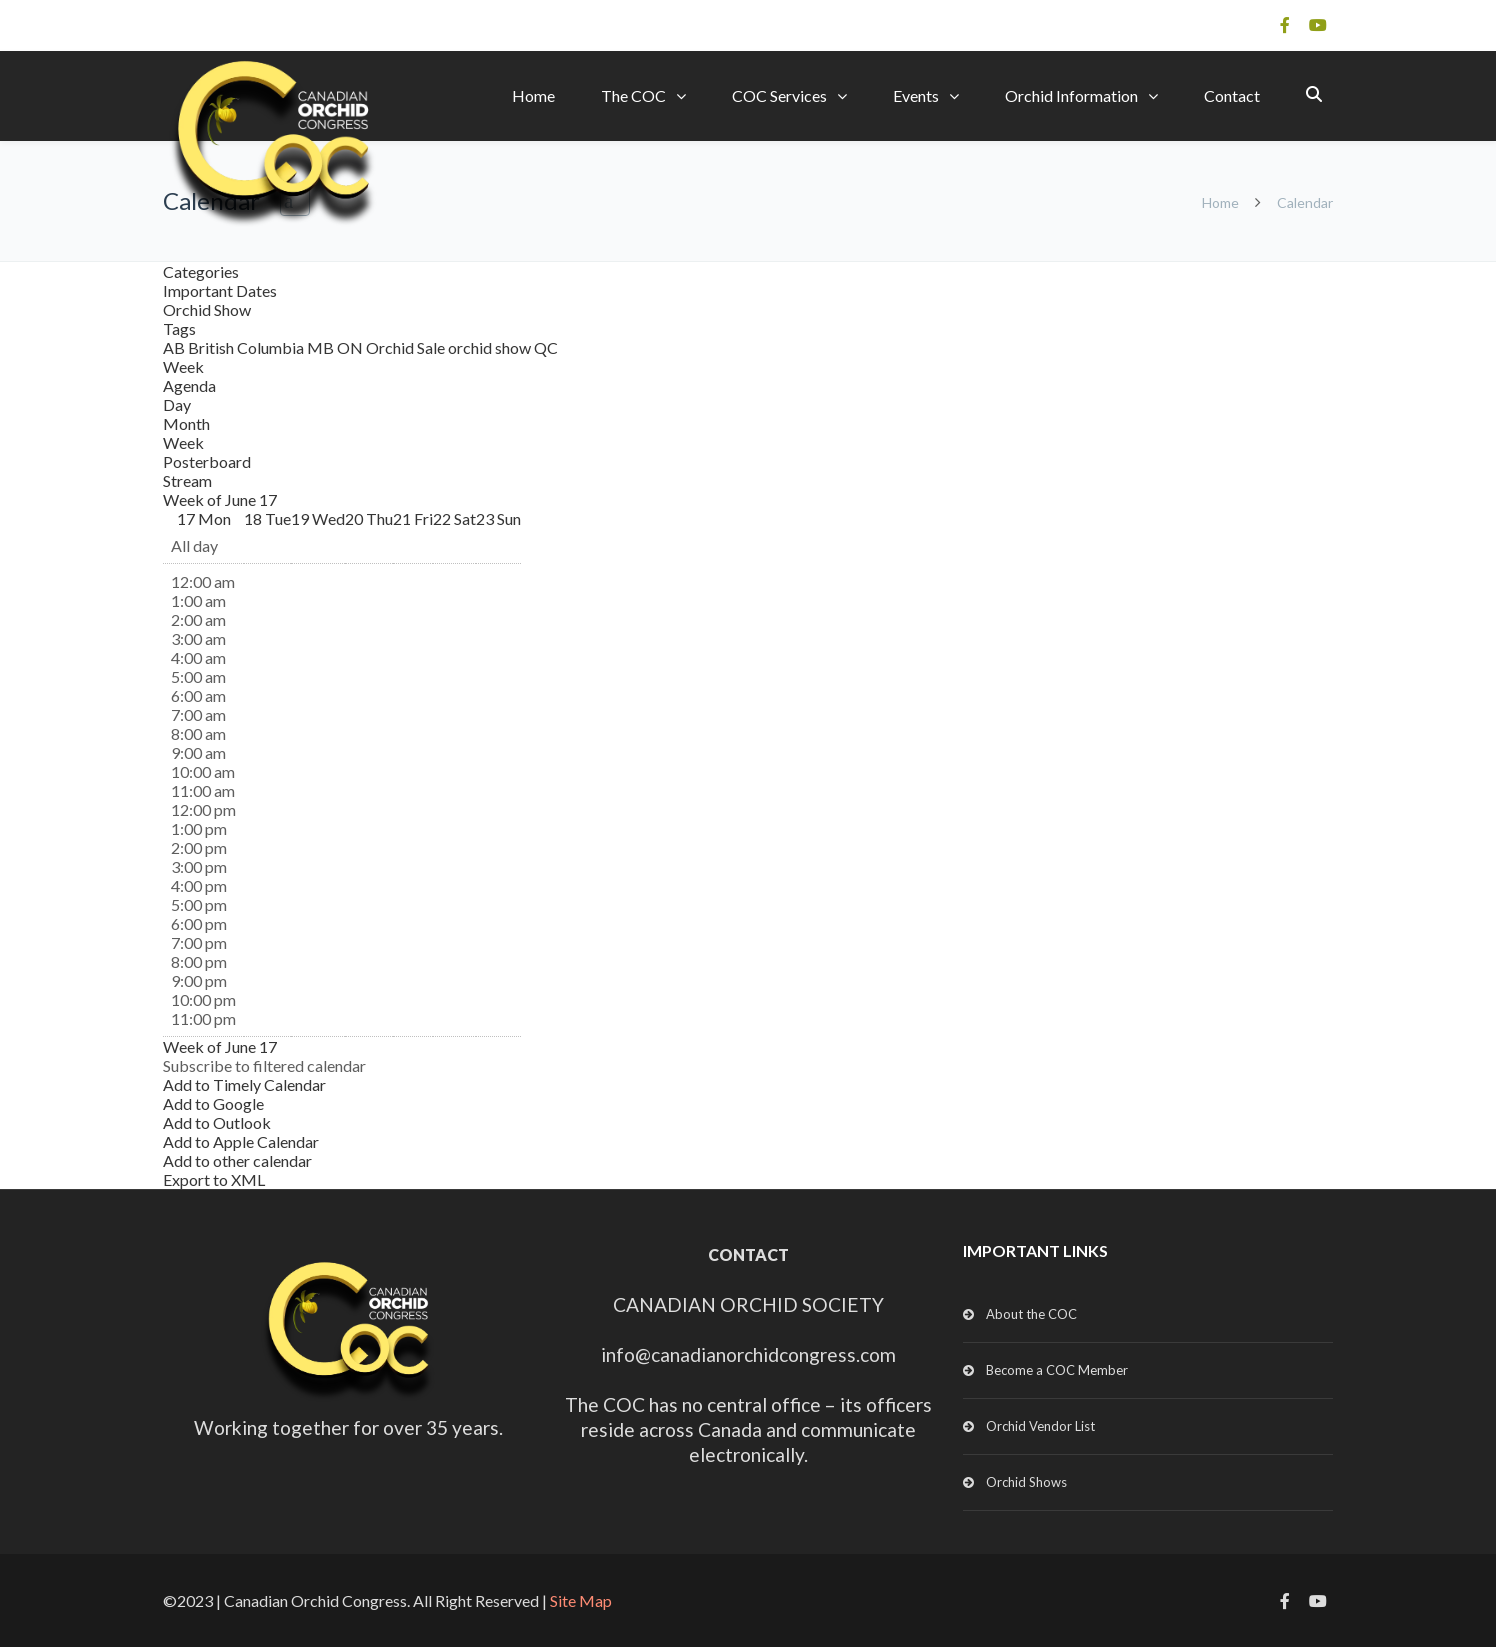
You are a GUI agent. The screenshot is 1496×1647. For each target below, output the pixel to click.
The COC (633, 95)
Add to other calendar (237, 1160)
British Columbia (247, 347)
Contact (1232, 95)
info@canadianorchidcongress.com (748, 1354)
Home (533, 95)
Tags (179, 328)
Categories (201, 271)
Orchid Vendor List (1040, 1426)
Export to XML (214, 1179)
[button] (264, 1065)
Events (916, 95)
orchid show (491, 347)
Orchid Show (207, 309)
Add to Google (213, 1103)
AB (175, 347)
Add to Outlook (217, 1122)
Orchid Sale (407, 347)
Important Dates (220, 290)
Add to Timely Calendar (244, 1084)
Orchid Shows (1026, 1482)
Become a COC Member (1057, 1370)
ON (351, 347)
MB (322, 347)
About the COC (1031, 1314)
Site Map (581, 1600)
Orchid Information (1071, 95)
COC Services (779, 95)
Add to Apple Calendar (241, 1141)
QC (546, 347)
